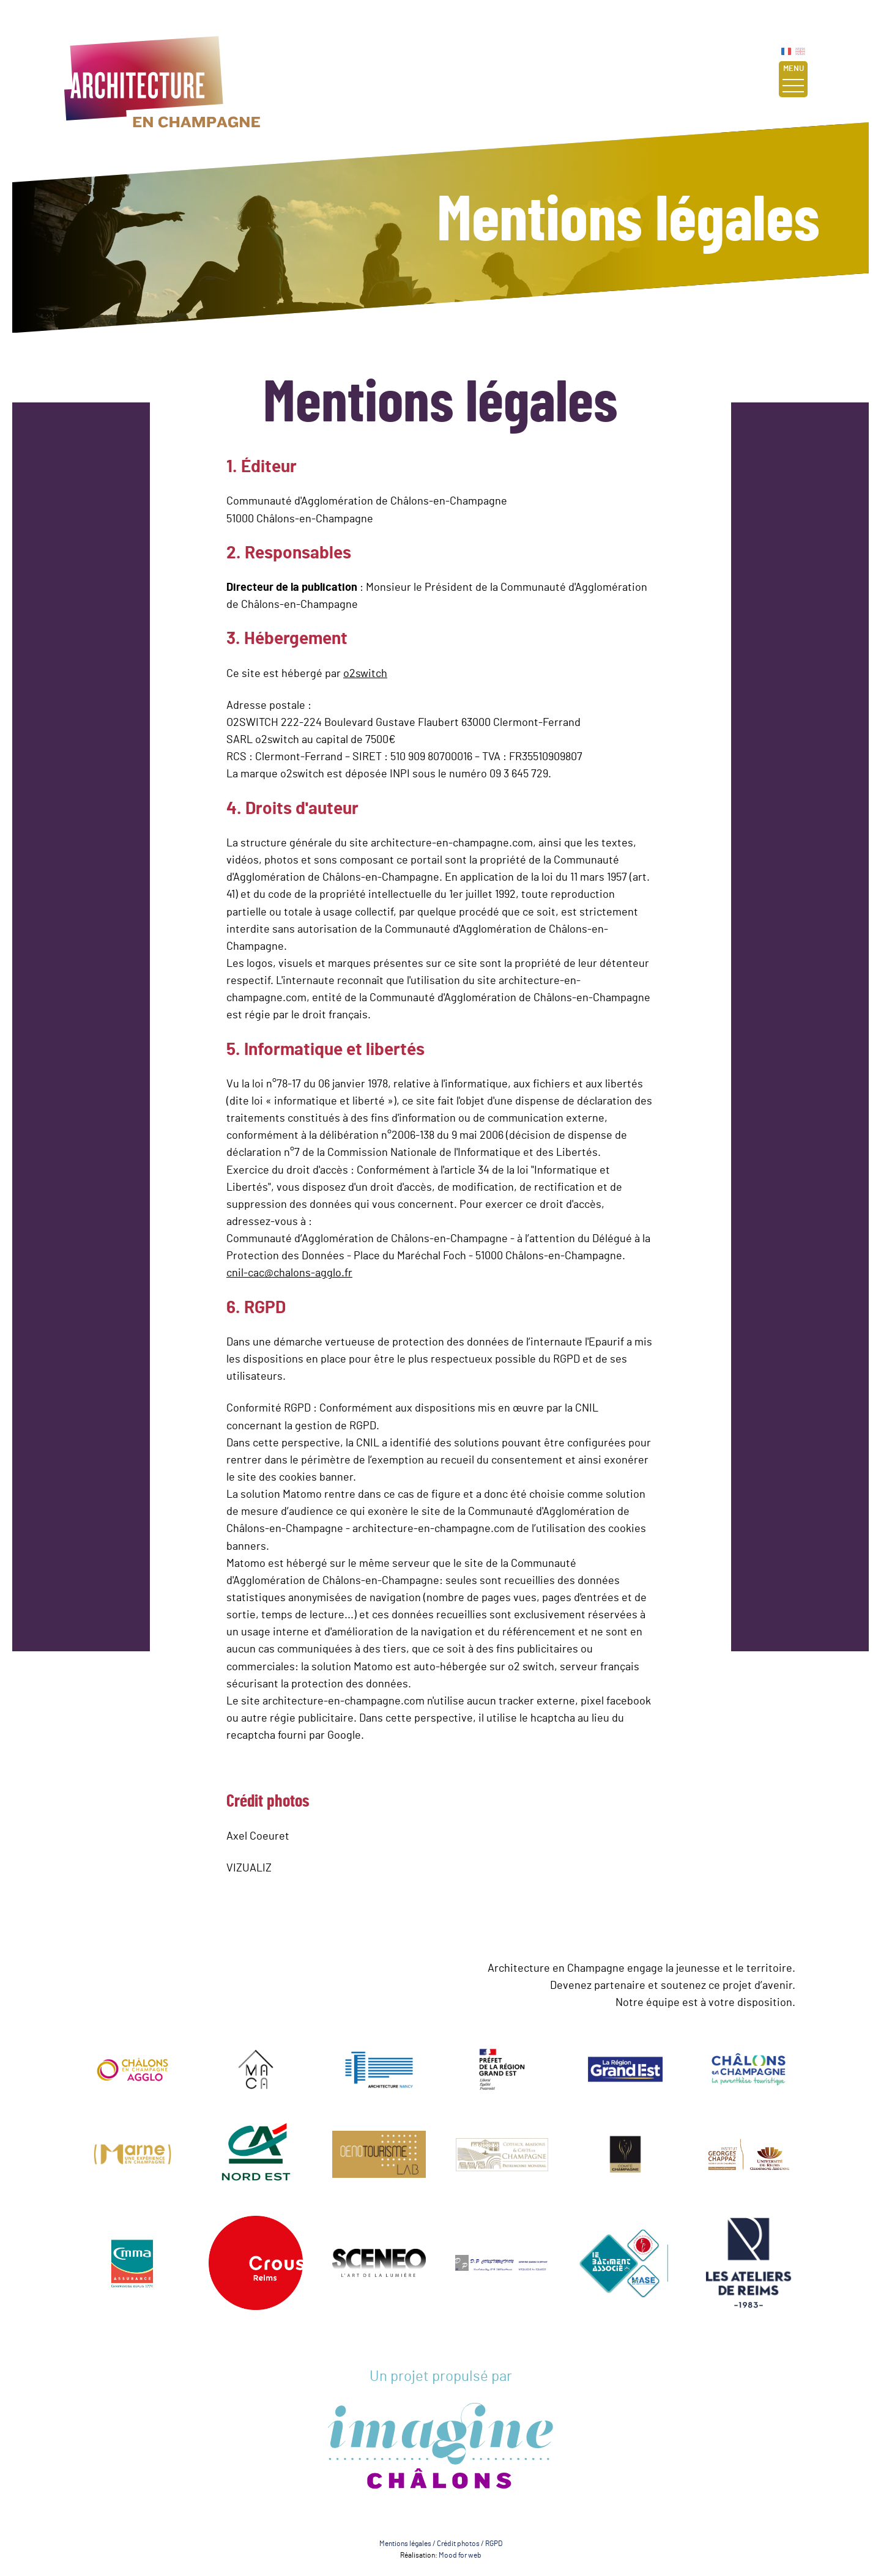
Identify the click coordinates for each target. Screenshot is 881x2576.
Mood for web (460, 2555)
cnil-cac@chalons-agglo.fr (289, 1273)
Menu (793, 78)
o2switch (365, 673)
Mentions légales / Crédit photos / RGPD (440, 2543)
